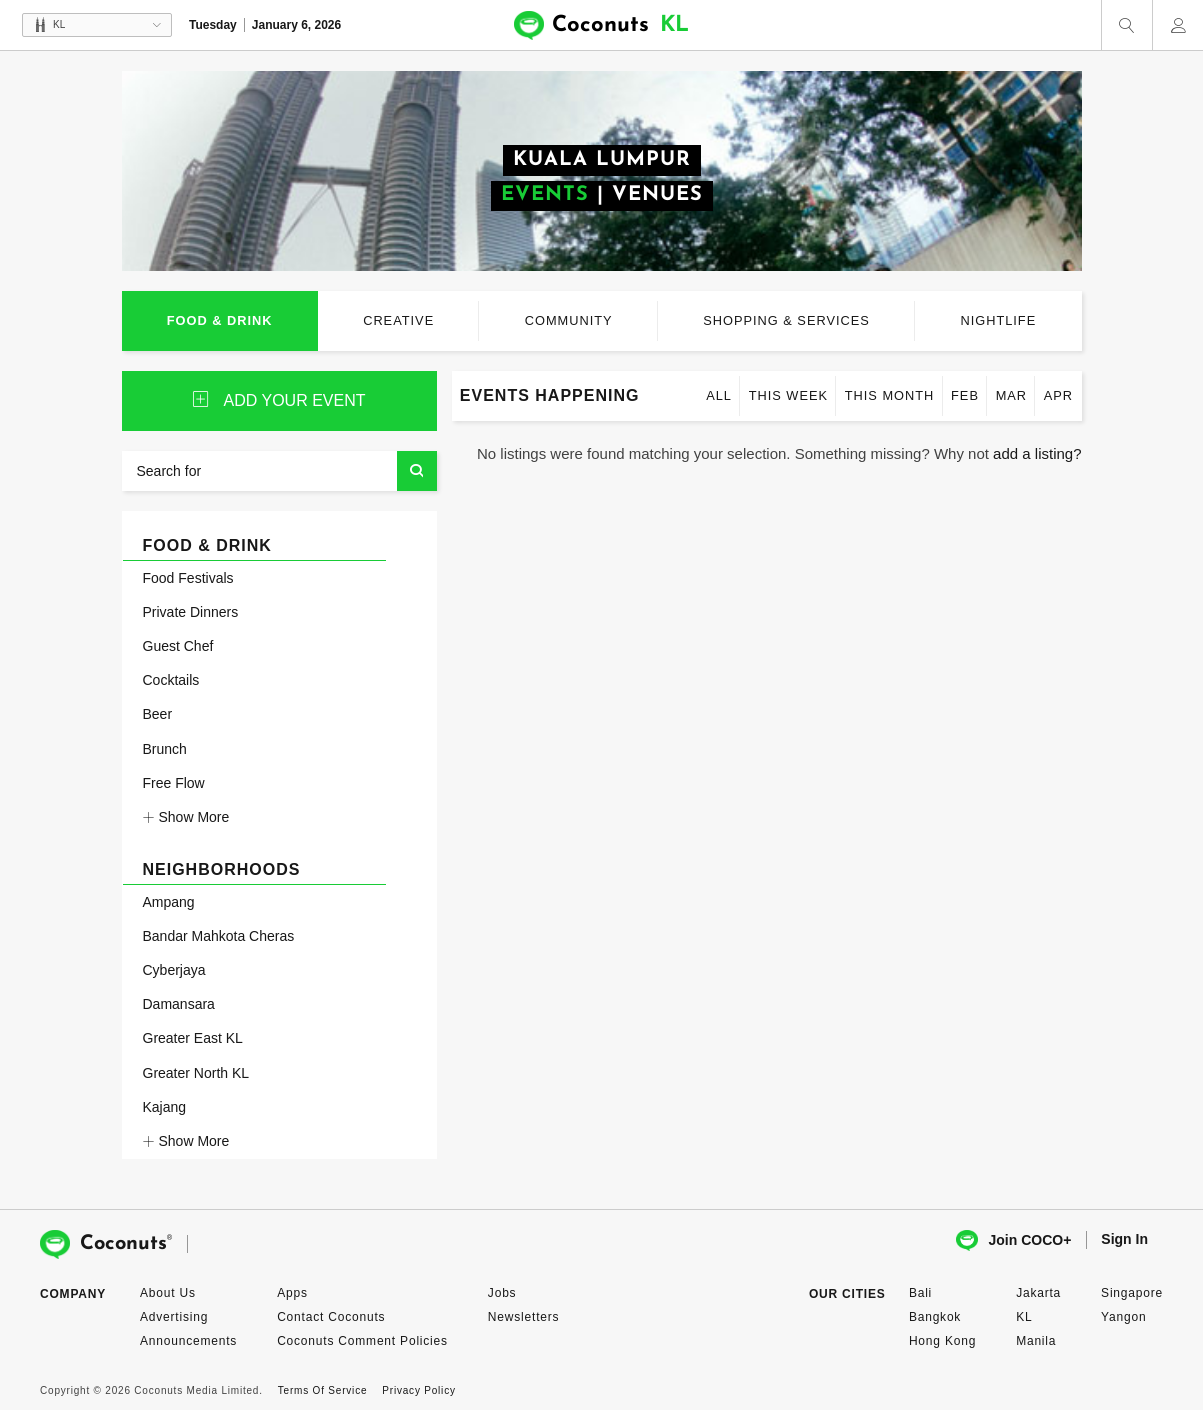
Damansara (179, 1004)
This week (788, 395)
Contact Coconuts (331, 1317)
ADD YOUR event (279, 400)
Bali (920, 1293)
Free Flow (174, 783)
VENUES (657, 195)
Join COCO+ (1013, 1240)
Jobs (502, 1293)
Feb (965, 395)
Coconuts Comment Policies (362, 1341)
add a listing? (1037, 453)
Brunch (165, 749)
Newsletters (523, 1317)
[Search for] (279, 471)
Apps (292, 1293)
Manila (1036, 1341)
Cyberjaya (174, 970)
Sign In (1124, 1239)
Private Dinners (191, 612)
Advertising (174, 1317)
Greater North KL (196, 1073)
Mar (1011, 395)
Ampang (169, 902)
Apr (1058, 395)
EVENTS (545, 195)
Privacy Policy (418, 1390)
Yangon (1123, 1317)
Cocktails (171, 680)
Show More (186, 817)
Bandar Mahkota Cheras (219, 936)
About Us (168, 1293)
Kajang (165, 1107)
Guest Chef (178, 646)
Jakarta (1038, 1293)
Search (416, 471)
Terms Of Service (322, 1390)
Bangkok (935, 1317)
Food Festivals (188, 578)
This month (890, 395)
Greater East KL (193, 1038)
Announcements (188, 1341)
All (719, 395)
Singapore (1132, 1293)
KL (1024, 1317)
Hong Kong (942, 1341)
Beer (158, 714)
